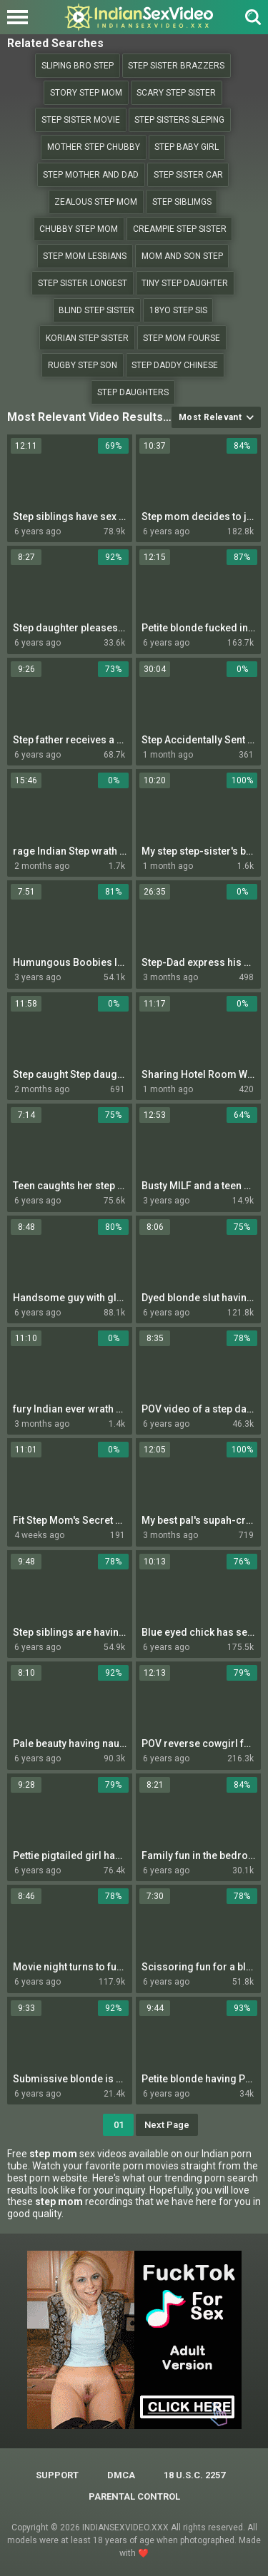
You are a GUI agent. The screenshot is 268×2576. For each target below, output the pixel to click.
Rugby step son (82, 365)
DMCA (121, 2475)
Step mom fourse (181, 338)
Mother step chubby (93, 147)
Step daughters (133, 392)
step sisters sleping (179, 120)
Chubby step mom (78, 229)
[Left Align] (21, 17)
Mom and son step (182, 256)
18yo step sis (178, 310)
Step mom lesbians (84, 256)
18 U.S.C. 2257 (194, 2475)
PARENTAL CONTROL (134, 2496)
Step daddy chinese (174, 365)
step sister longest (82, 283)
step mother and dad (91, 175)
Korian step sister (87, 338)
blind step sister (96, 310)
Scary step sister (176, 93)
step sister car (188, 175)
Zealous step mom (95, 202)
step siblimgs (182, 202)
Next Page (166, 2124)
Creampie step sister (180, 229)
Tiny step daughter (185, 283)
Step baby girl (186, 147)
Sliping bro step (77, 66)
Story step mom (86, 93)
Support (57, 2475)
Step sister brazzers (176, 66)
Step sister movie (80, 120)
